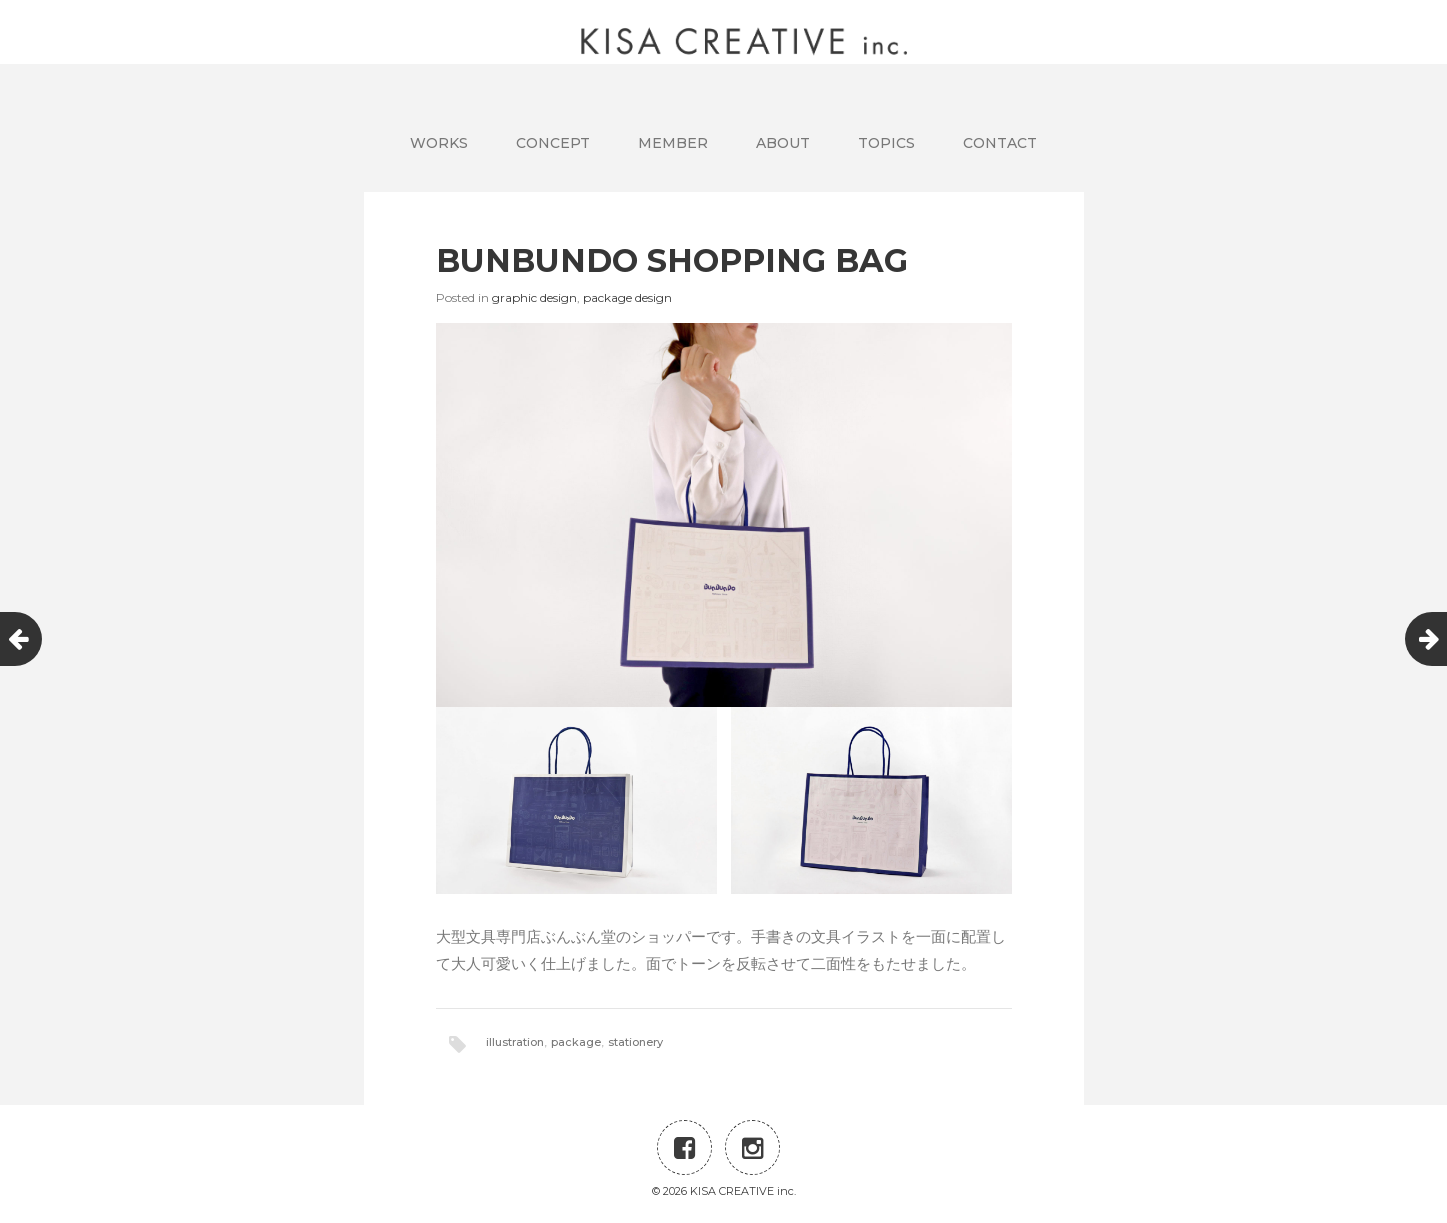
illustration (515, 1042)
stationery (635, 1042)
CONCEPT (553, 143)
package (576, 1042)
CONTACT (1000, 143)
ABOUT (783, 143)
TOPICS (886, 143)
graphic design (534, 297)
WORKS (439, 143)
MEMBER (673, 143)
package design (627, 297)
